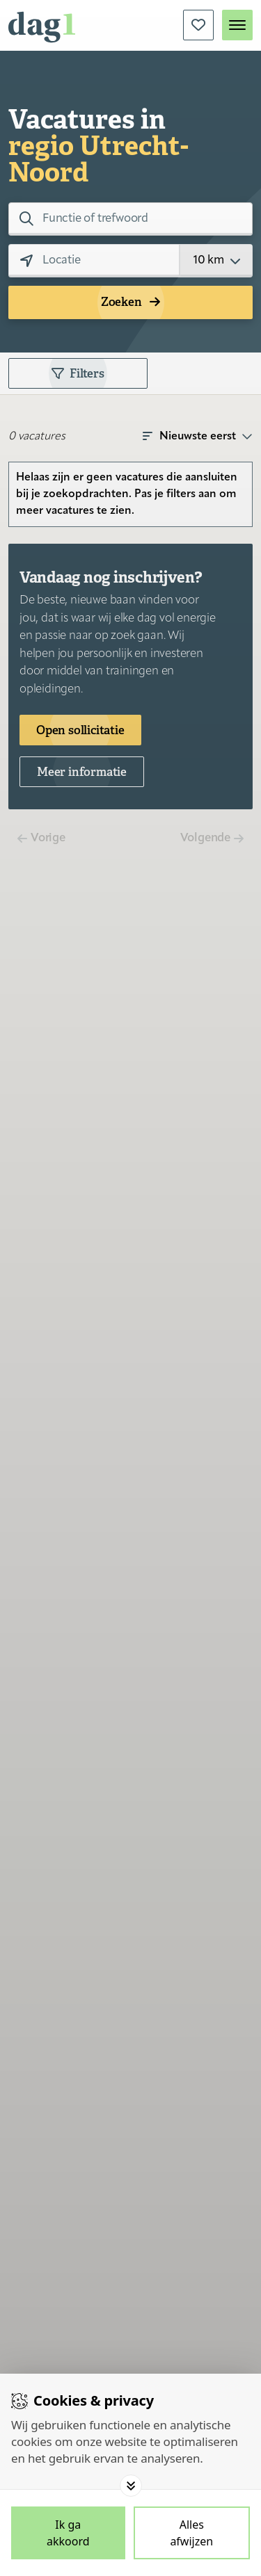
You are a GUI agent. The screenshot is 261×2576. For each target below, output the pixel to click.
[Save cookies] (68, 2532)
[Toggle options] (131, 2485)
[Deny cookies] (192, 2532)
